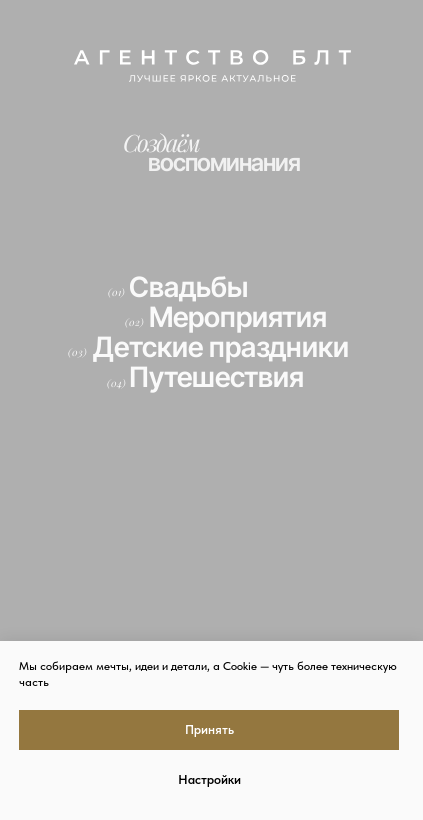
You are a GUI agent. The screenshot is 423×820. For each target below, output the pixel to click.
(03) (77, 352)
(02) (134, 322)
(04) (116, 383)
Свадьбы (188, 287)
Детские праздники (221, 347)
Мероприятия (238, 317)
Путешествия (216, 377)
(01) (116, 292)
